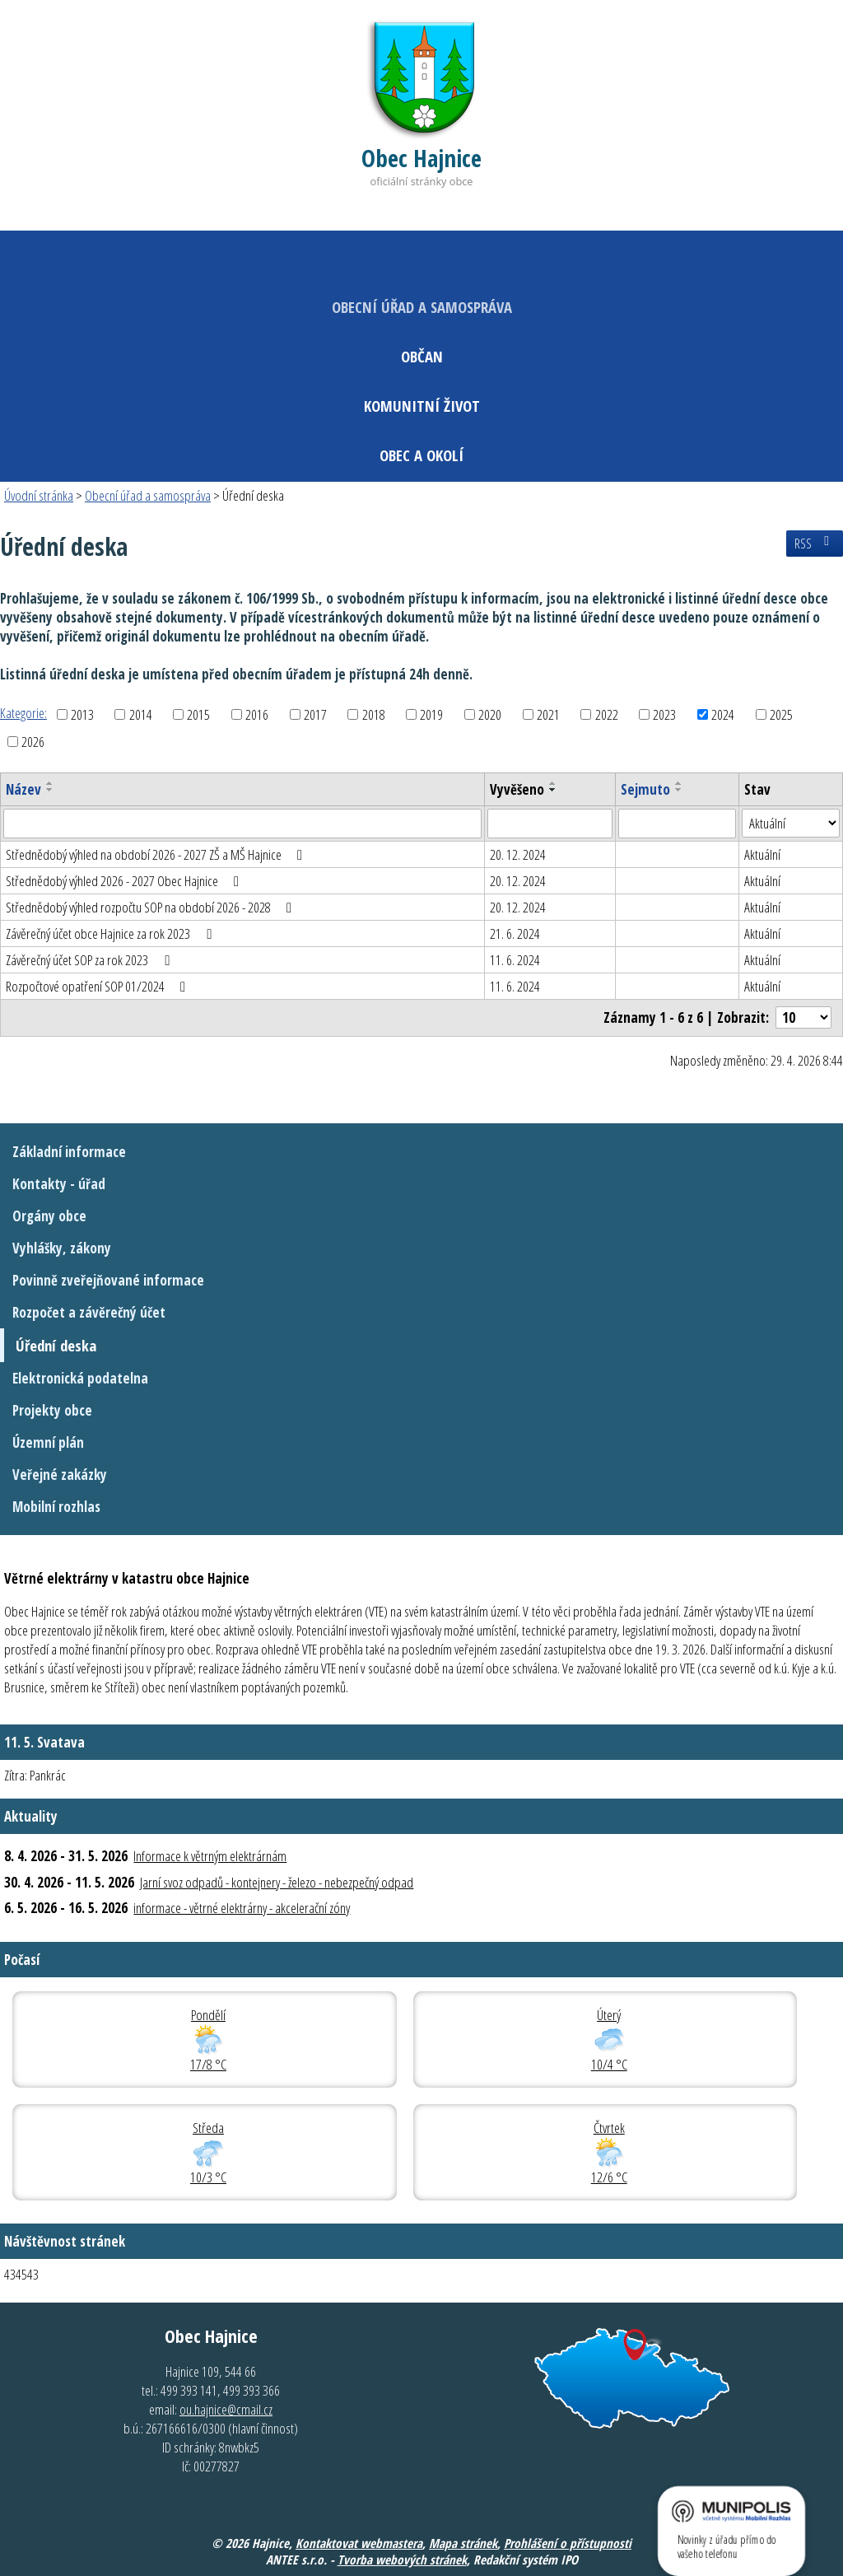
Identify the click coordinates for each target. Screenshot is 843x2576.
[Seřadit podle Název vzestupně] (50, 783)
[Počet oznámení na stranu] (803, 1017)
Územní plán (48, 1442)
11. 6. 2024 (515, 959)
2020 (489, 714)
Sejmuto (645, 789)
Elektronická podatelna (80, 1378)
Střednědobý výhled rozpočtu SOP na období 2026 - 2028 (152, 907)
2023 (664, 714)
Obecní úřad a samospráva (422, 306)
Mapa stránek (463, 2543)
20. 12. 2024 (518, 854)
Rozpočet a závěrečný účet (88, 1312)
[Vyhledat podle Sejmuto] (677, 823)
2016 (256, 714)
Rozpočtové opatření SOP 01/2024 (99, 986)
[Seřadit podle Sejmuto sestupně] (679, 789)
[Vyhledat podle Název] (242, 823)
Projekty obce (52, 1410)
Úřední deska (56, 1345)
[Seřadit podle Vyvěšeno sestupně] (553, 789)
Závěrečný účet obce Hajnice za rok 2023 (111, 933)
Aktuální (762, 854)
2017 (315, 714)
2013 (82, 714)
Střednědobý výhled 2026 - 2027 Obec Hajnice (125, 880)
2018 (373, 714)
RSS (814, 543)
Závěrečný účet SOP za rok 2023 (90, 959)
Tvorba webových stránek (402, 2559)
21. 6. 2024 (515, 933)
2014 (140, 714)
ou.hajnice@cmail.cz (225, 2409)
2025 (781, 714)
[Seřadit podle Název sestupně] (50, 789)
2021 (548, 714)
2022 (606, 714)
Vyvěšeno (517, 789)
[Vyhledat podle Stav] (791, 823)
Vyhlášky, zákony (61, 1248)
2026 (32, 741)
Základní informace (69, 1151)
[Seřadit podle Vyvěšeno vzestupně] (553, 783)
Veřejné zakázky (59, 1474)
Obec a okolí (421, 455)
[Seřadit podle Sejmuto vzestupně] (679, 783)
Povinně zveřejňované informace (108, 1280)
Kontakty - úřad (58, 1183)
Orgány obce (49, 1215)
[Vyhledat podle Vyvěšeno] (549, 823)
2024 (722, 714)
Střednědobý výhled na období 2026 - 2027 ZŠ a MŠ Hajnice (157, 854)
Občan (422, 356)
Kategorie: (23, 712)
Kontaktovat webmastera (359, 2543)
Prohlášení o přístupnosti (567, 2543)
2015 (198, 714)
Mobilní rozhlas (56, 1506)
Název (23, 789)
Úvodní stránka (38, 495)
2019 (431, 714)
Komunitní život (422, 405)
